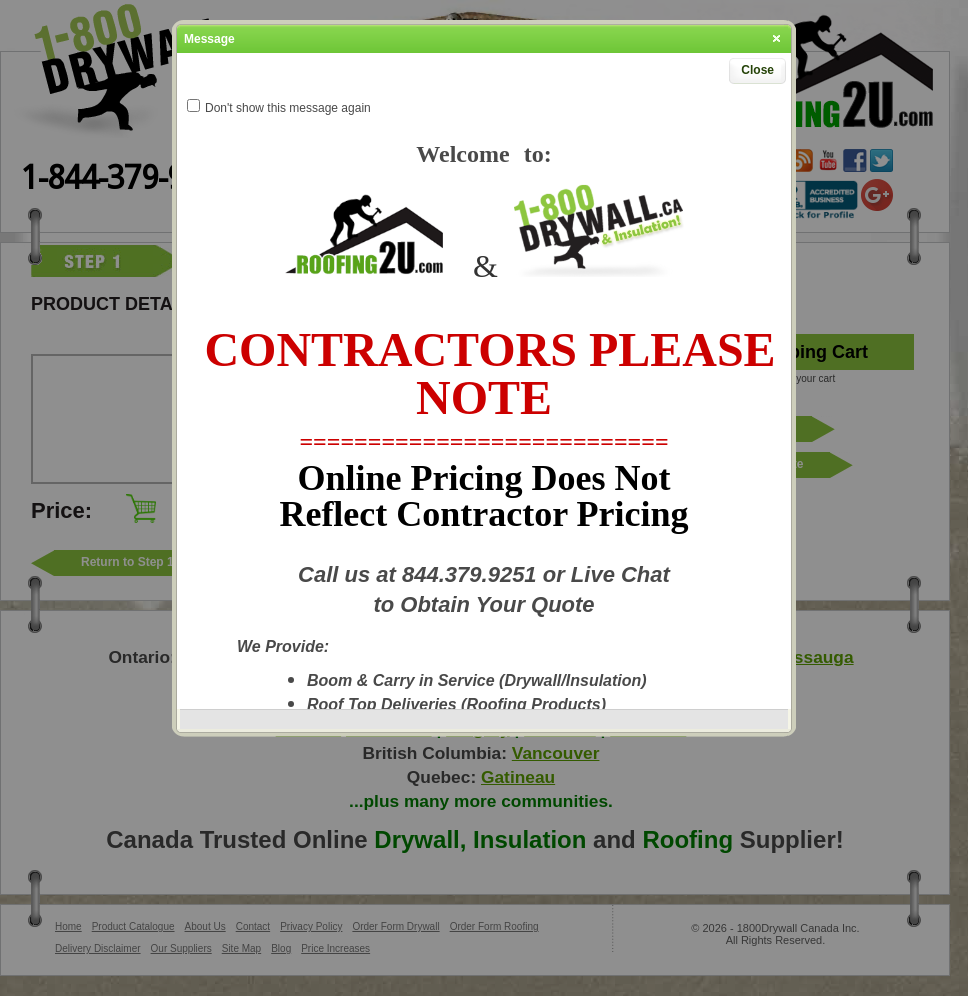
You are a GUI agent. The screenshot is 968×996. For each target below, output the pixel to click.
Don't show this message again (288, 108)
